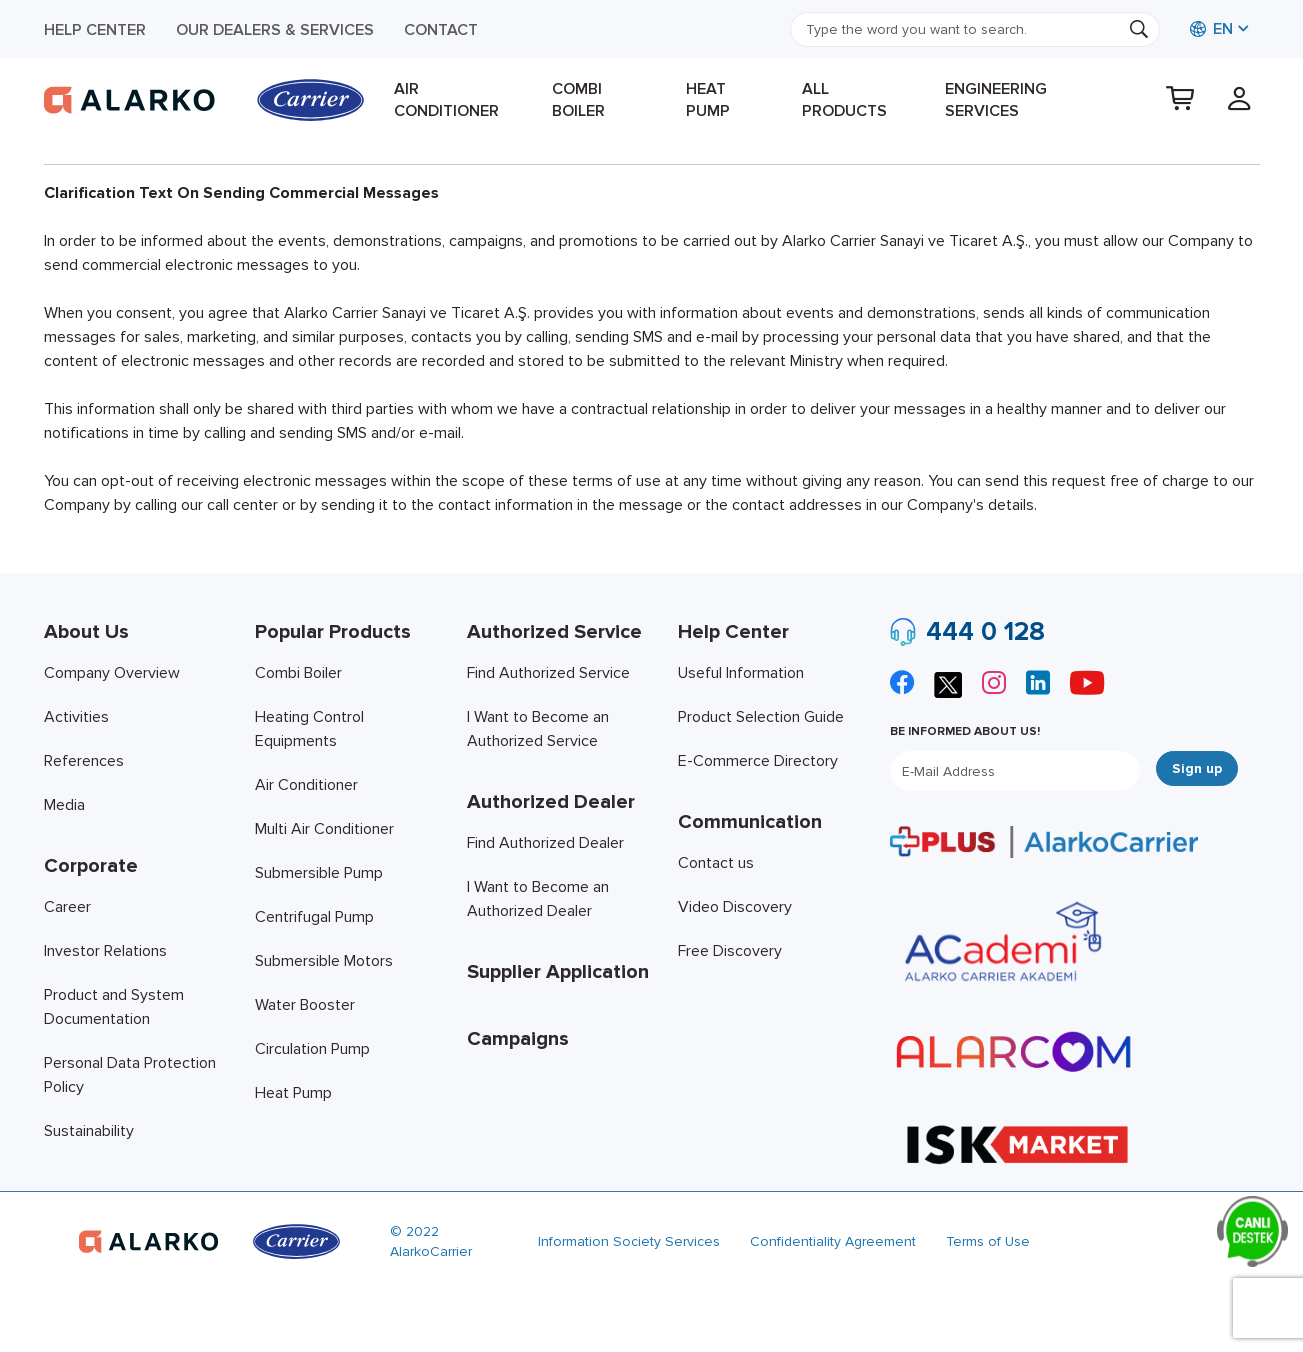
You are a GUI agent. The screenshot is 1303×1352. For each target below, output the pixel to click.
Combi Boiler (578, 100)
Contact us (716, 863)
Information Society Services (629, 1241)
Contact (441, 30)
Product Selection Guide (761, 717)
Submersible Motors (324, 961)
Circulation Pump (312, 1049)
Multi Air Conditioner (324, 829)
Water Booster (305, 1005)
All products (844, 100)
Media (64, 805)
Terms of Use (988, 1241)
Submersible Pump (319, 873)
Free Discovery (730, 951)
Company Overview (112, 673)
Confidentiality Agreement (833, 1241)
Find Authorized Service (548, 673)
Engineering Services (996, 100)
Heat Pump (708, 100)
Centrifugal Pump (314, 917)
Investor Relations (105, 951)
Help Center (95, 30)
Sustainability (89, 1131)
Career (67, 907)
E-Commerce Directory (758, 761)
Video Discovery (735, 907)
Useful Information (741, 673)
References (84, 761)
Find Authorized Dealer (545, 843)
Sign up (1197, 768)
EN (1211, 29)
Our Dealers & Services (275, 30)
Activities (76, 717)
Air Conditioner (446, 100)
